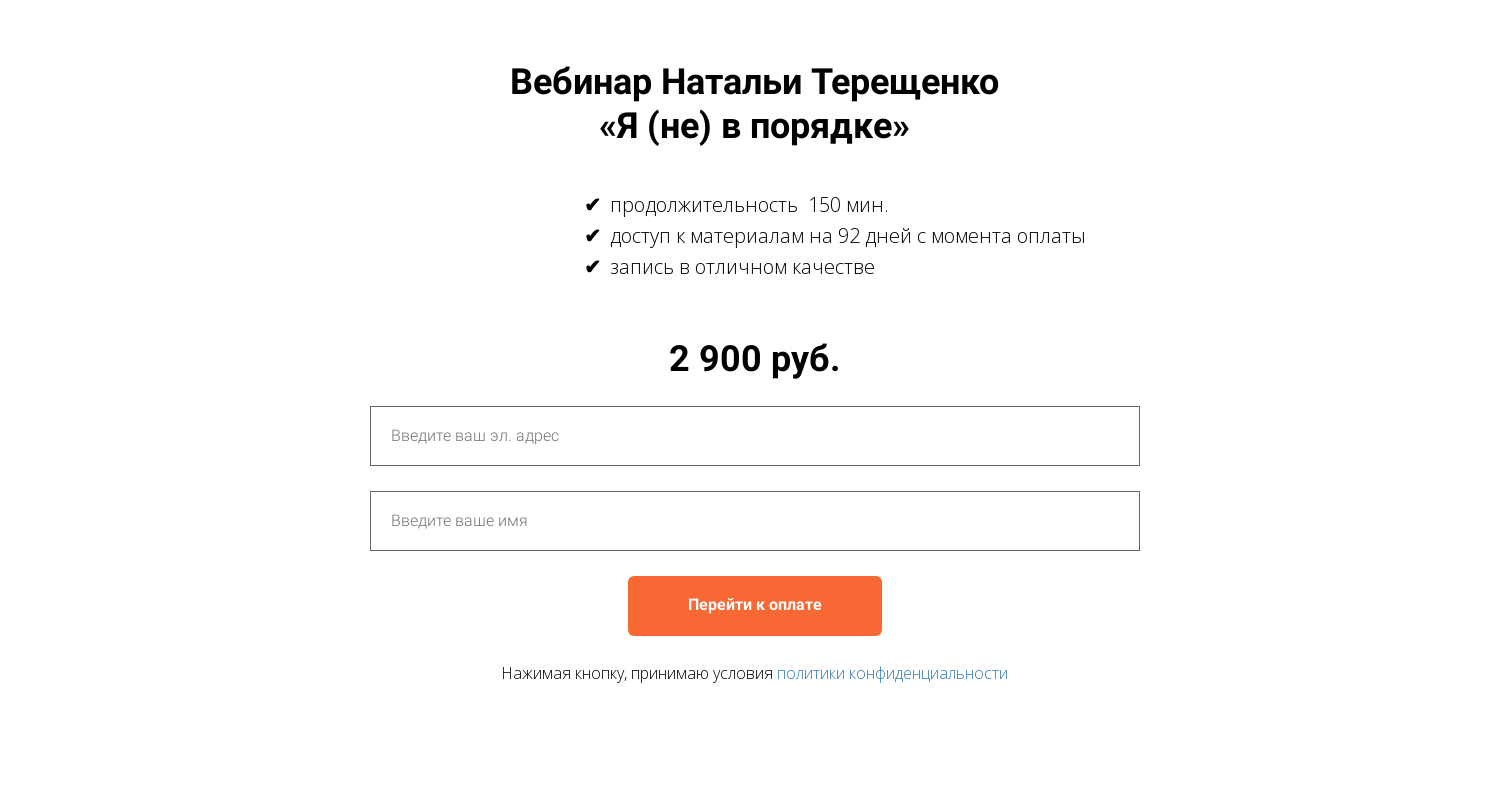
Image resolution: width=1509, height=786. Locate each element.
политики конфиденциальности (892, 673)
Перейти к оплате (755, 604)
